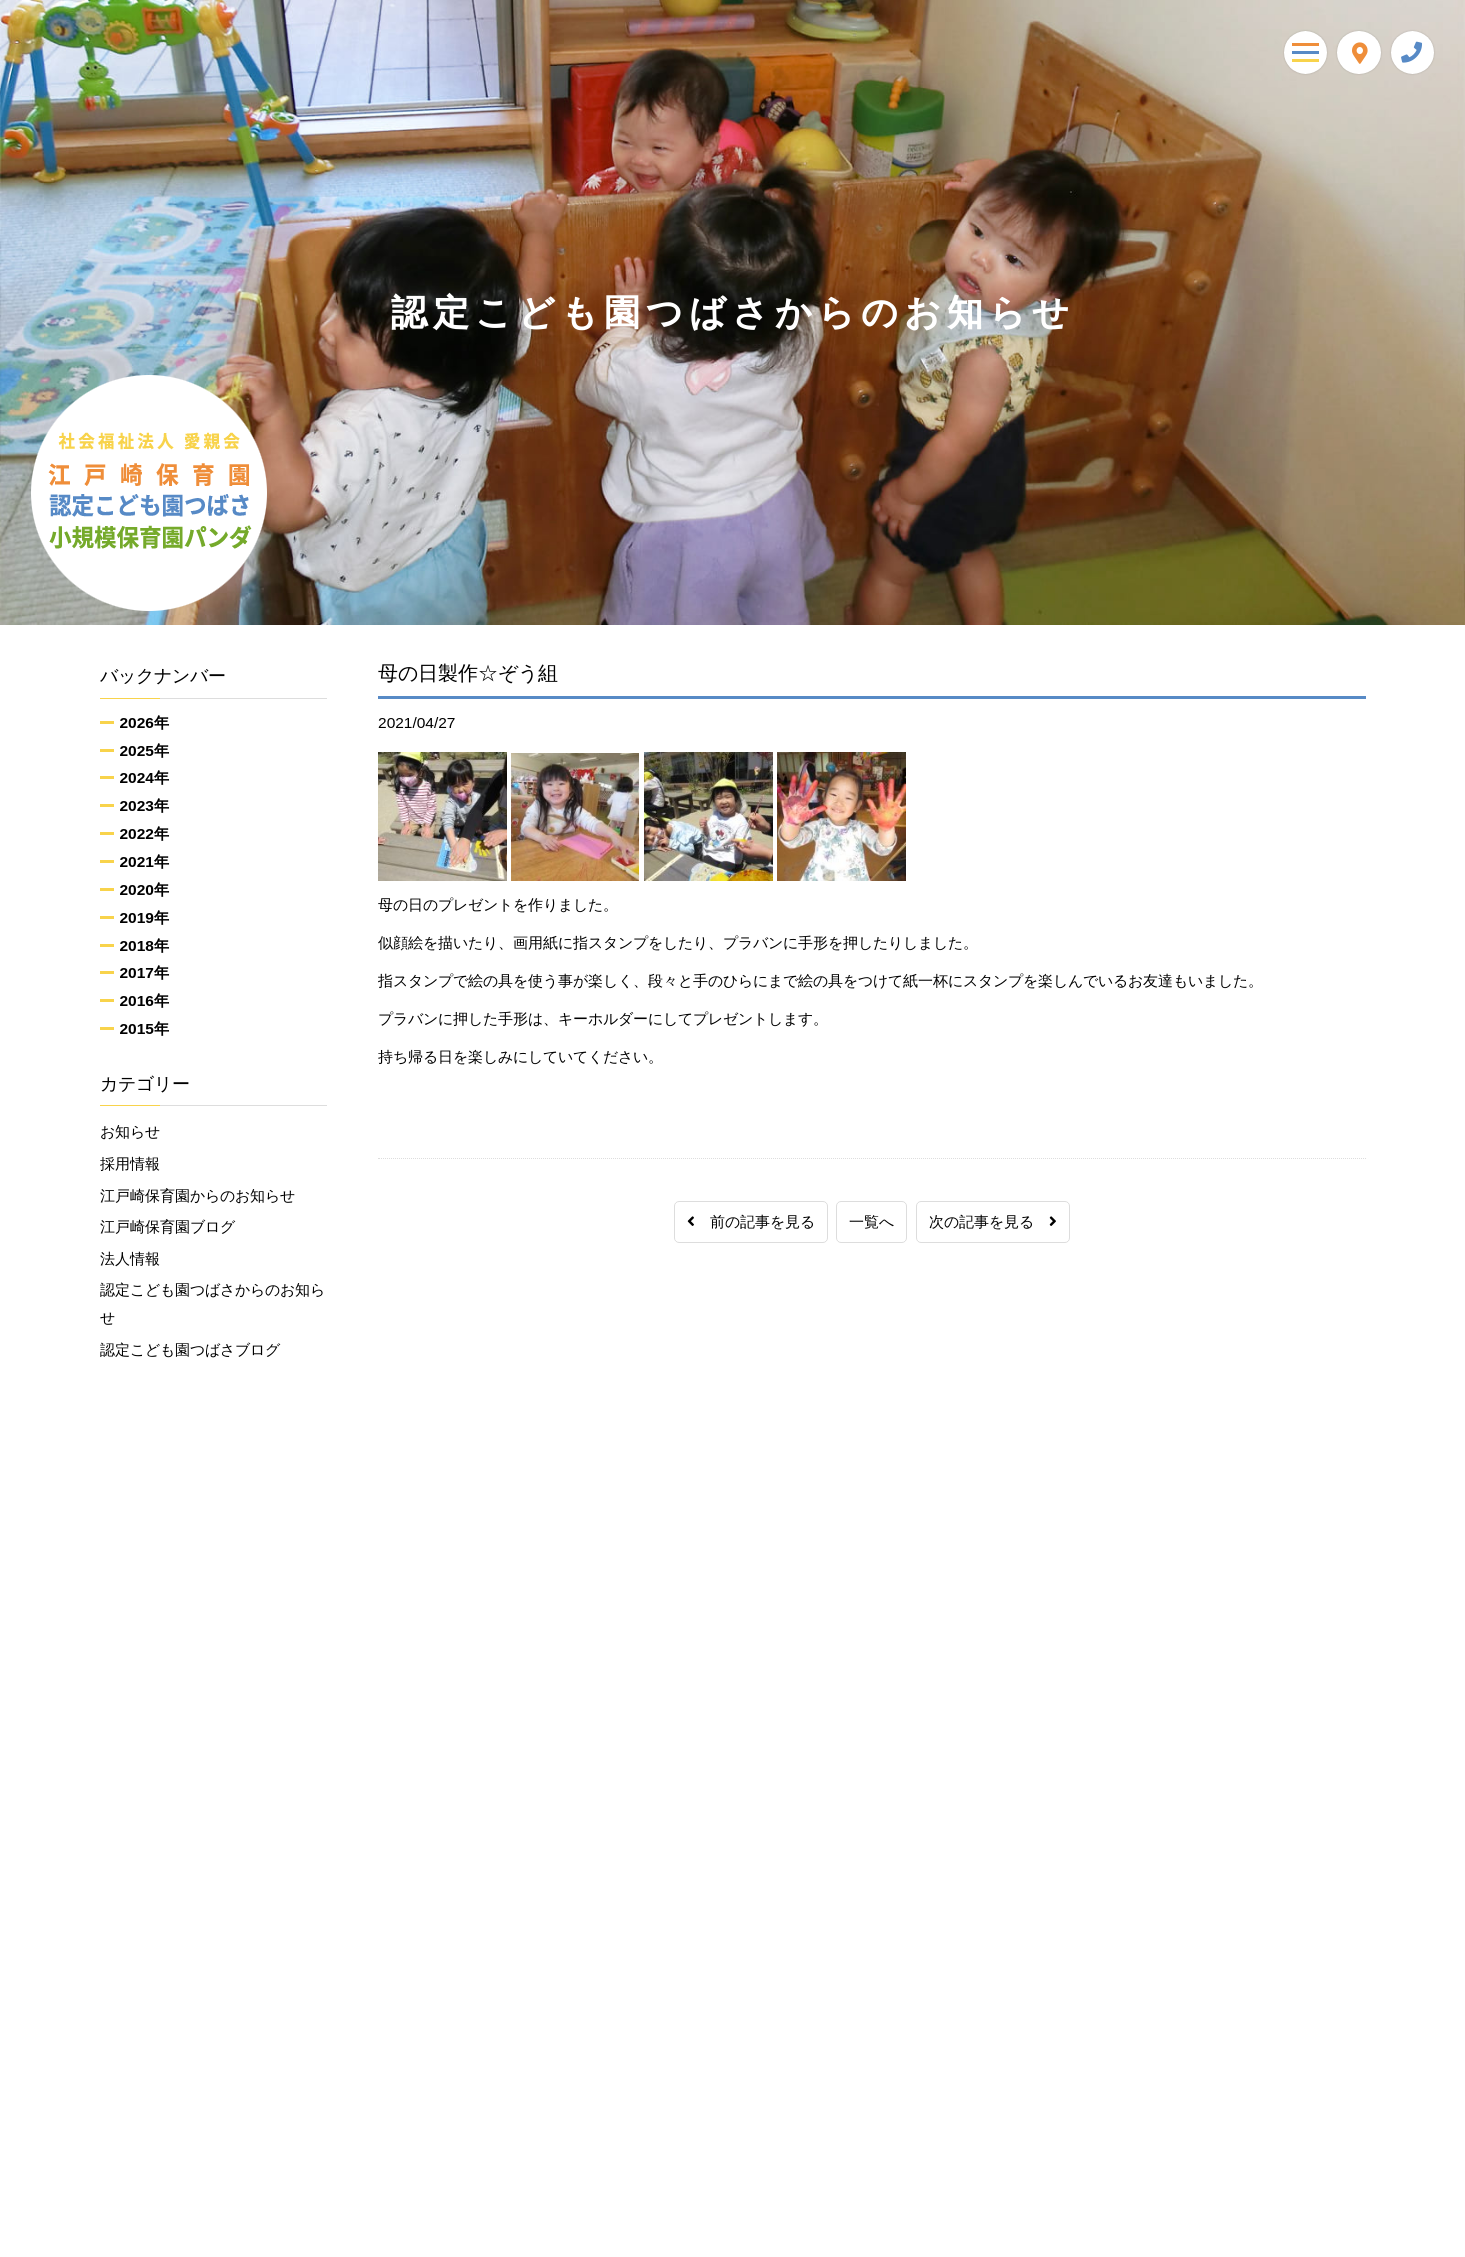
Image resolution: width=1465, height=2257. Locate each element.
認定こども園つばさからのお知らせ (212, 1305)
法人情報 (130, 1259)
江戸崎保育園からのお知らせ (197, 1195)
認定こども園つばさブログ (190, 1350)
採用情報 (130, 1163)
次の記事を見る (993, 1221)
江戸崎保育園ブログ (167, 1227)
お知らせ (130, 1131)
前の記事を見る (751, 1221)
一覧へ (871, 1221)
